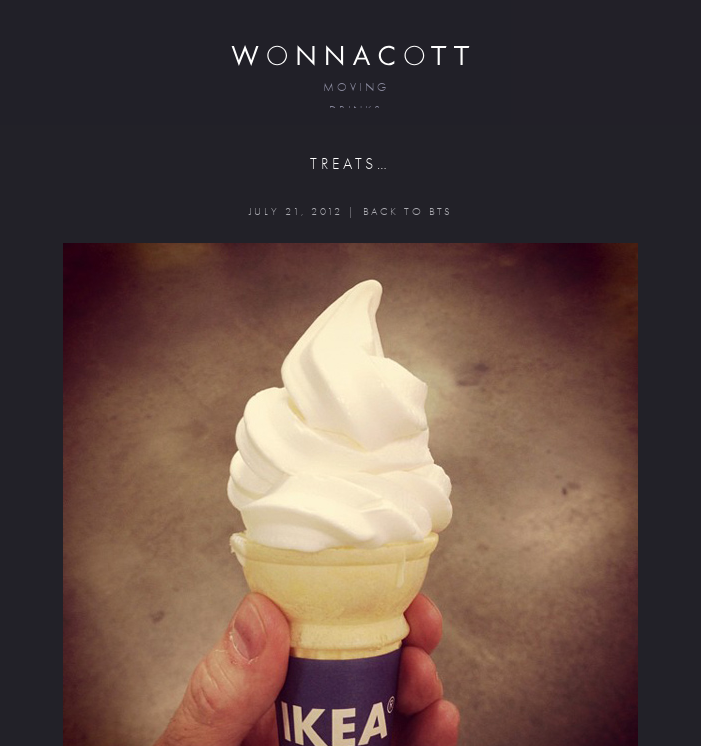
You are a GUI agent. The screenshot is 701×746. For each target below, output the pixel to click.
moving (355, 87)
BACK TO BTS (407, 211)
